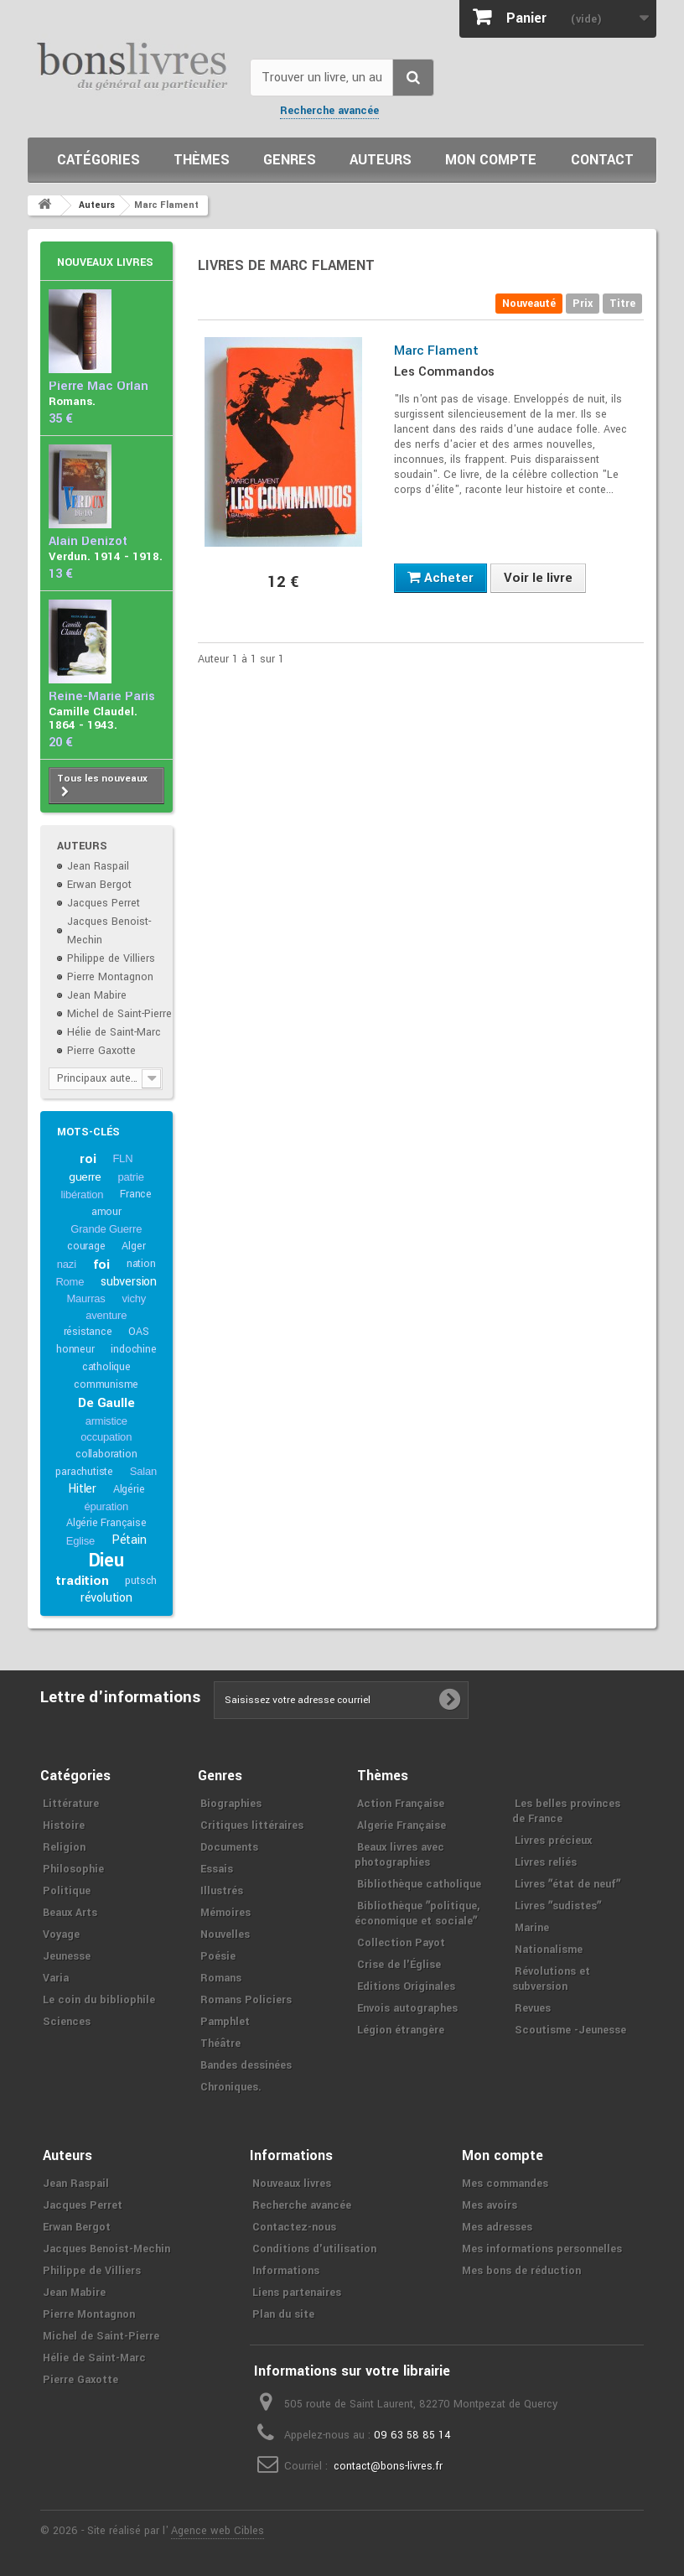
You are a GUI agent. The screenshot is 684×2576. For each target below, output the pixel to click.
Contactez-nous (294, 2227)
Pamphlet (225, 2021)
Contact (602, 159)
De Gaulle (106, 1403)
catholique (106, 1366)
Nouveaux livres (105, 262)
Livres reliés (546, 1862)
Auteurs (381, 159)
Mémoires (225, 1912)
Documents (229, 1847)
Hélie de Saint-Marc (114, 1032)
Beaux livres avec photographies (399, 1855)
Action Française (400, 1803)
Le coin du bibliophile (99, 1999)
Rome (69, 1281)
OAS (138, 1331)
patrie (130, 1177)
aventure (106, 1315)
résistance (88, 1331)
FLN (122, 1158)
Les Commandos (444, 371)
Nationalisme (549, 1949)
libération (82, 1194)
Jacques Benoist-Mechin (106, 2249)
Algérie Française (106, 1522)
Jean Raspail (98, 866)
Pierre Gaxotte (101, 1050)
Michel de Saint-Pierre (119, 1013)
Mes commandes (505, 2183)
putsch (141, 1580)
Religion (64, 1847)
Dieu (106, 1560)
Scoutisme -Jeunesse (570, 2030)
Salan (143, 1471)
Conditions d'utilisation (314, 2249)
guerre (85, 1177)
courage (86, 1246)
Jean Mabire (97, 995)
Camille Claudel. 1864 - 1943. (93, 718)
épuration (106, 1506)
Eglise (80, 1541)
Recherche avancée (329, 110)
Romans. (72, 401)
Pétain (129, 1540)
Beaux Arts (70, 1912)
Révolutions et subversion (551, 1979)
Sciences (67, 2021)
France (136, 1194)
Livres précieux (553, 1840)
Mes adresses (497, 2227)
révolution (106, 1598)
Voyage (61, 1934)
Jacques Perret (103, 903)
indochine (133, 1349)
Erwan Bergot (99, 884)
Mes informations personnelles (542, 2249)
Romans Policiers (246, 1999)
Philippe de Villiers (111, 958)
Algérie (129, 1489)
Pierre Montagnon (110, 976)
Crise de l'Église (399, 1964)
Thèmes (202, 159)
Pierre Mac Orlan (98, 386)
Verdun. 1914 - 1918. (106, 556)
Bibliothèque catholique (419, 1884)
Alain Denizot (88, 541)
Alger (133, 1246)
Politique (67, 1890)
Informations (285, 2270)
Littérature (71, 1803)
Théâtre (220, 2043)
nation (141, 1263)
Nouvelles (225, 1934)
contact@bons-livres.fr (388, 2466)
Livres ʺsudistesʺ (558, 1906)
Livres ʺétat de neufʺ (567, 1884)
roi (88, 1159)
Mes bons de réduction (521, 2270)
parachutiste (84, 1471)
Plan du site (283, 2314)
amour (106, 1211)
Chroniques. (231, 2087)
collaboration (106, 1454)
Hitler (82, 1489)
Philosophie (73, 1869)
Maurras (85, 1298)
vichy (134, 1298)
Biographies (231, 1803)
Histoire (64, 1825)
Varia (56, 1978)
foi (101, 1264)
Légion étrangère (400, 2030)
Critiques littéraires (251, 1825)
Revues (533, 2008)
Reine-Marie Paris (102, 696)
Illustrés (221, 1890)
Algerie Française (401, 1825)
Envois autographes (407, 2008)
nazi (66, 1264)
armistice (106, 1421)
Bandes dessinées (246, 2065)
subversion (129, 1282)
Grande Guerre (106, 1229)
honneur (75, 1349)
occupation (106, 1437)
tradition (81, 1580)
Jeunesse (67, 1956)
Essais (216, 1869)
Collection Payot (401, 1942)
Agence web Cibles (217, 2530)
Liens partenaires (296, 2292)
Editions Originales (406, 1986)
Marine (532, 1927)
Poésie (218, 1956)
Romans (220, 1978)
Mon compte (490, 159)
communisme (106, 1384)
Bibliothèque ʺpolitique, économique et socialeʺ (417, 1913)
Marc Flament (436, 350)
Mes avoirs (489, 2205)
